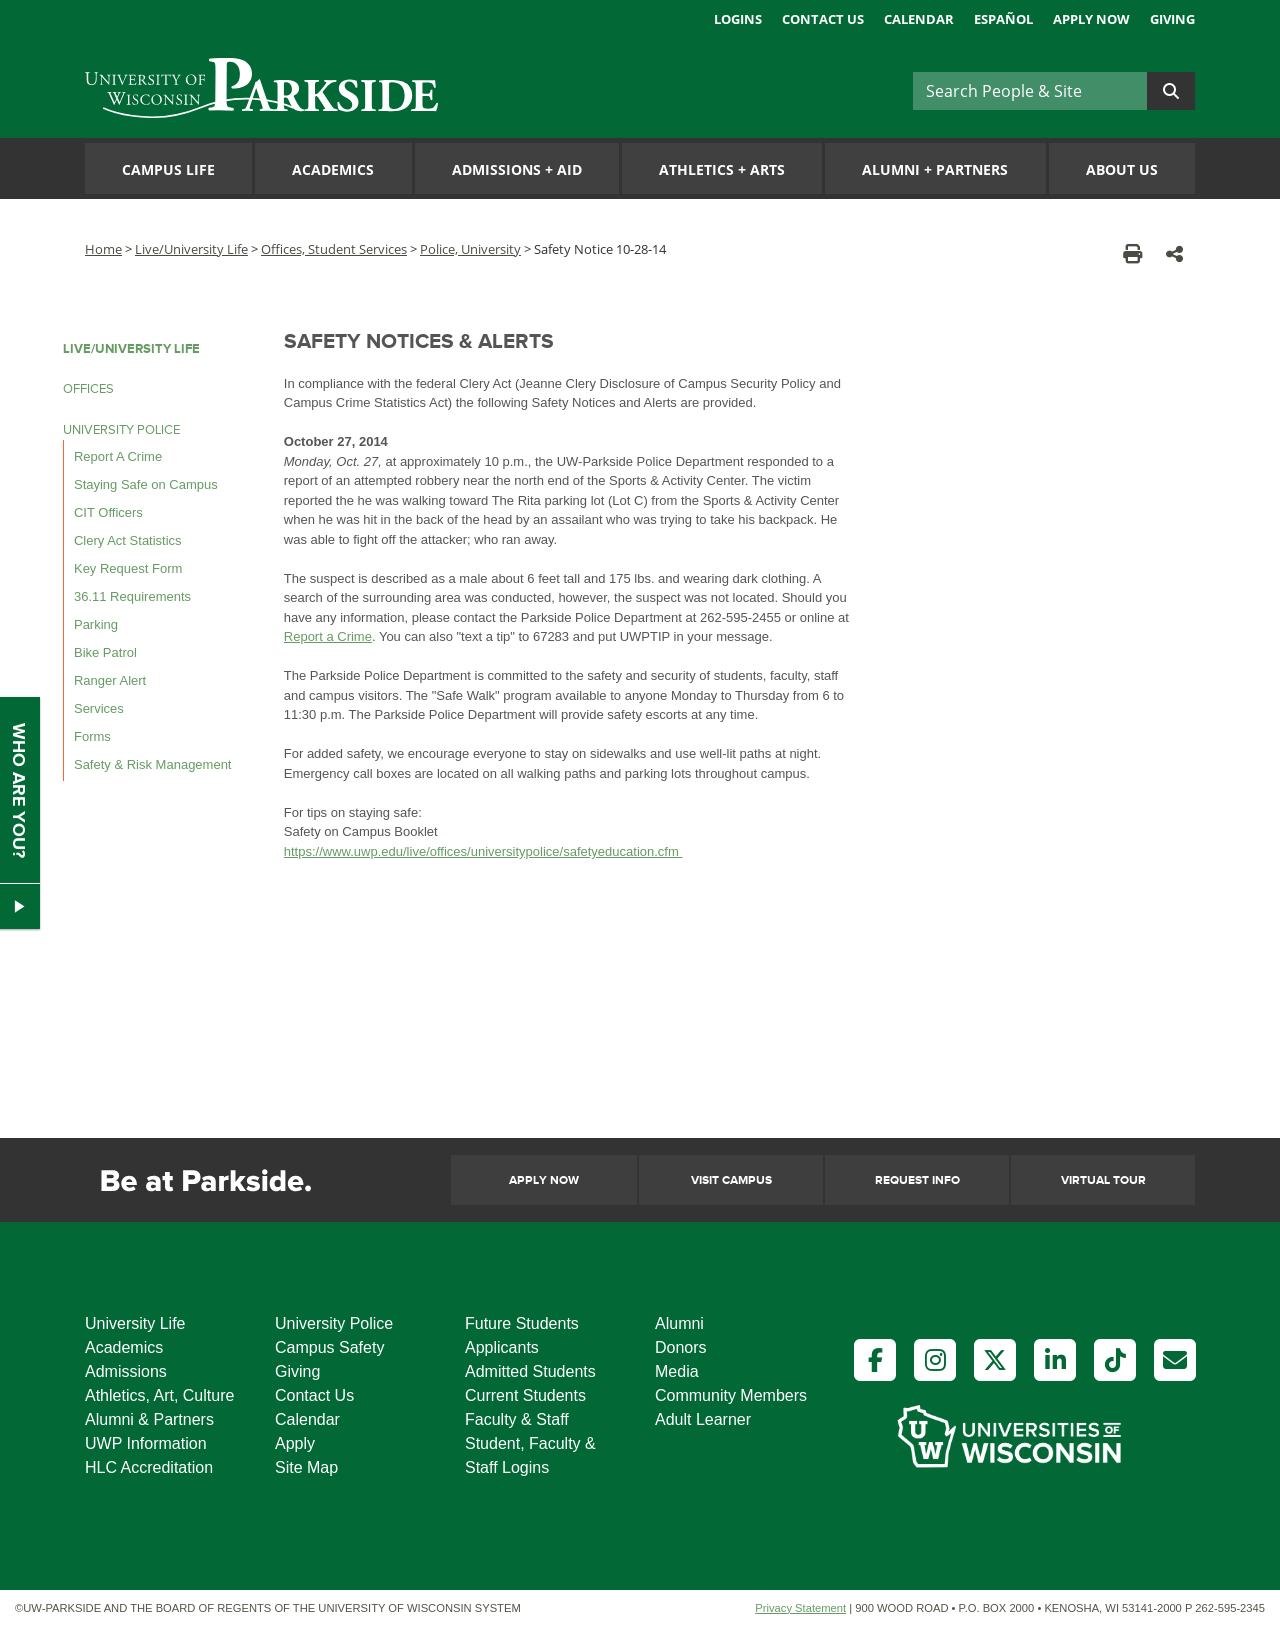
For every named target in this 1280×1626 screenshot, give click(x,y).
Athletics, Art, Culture (159, 1395)
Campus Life (168, 169)
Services (99, 708)
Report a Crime (328, 636)
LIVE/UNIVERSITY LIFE (131, 349)
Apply (295, 1443)
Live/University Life (191, 249)
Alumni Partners (935, 169)
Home (103, 249)
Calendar (919, 19)
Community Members (731, 1395)
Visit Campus (731, 1180)
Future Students (522, 1323)
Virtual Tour (1103, 1180)
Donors (681, 1347)
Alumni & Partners (149, 1419)
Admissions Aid (517, 169)
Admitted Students (530, 1371)
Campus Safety (329, 1347)
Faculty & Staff (517, 1419)
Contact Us (823, 19)
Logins (738, 19)
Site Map (306, 1467)
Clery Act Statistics (128, 540)
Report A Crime (118, 456)
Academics (333, 169)
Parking (96, 624)
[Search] (1030, 91)
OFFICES (88, 389)
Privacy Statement (800, 1608)
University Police (334, 1323)
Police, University (470, 249)
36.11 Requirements (132, 596)
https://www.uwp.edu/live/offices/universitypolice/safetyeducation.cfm (483, 851)
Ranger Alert (110, 680)
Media (677, 1371)
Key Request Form (128, 568)
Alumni (679, 1323)
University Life (135, 1323)
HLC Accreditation (149, 1467)
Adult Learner (703, 1419)
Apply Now (1091, 19)
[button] (1174, 253)
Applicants (502, 1347)
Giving (1172, 19)
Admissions (126, 1371)
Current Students (525, 1395)
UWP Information (146, 1443)
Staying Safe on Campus (146, 484)
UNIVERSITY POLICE (121, 430)
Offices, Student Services (334, 249)
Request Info (917, 1180)
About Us (1122, 169)
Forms (92, 736)
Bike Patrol (105, 652)
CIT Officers (108, 512)
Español (1003, 19)
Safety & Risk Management (153, 764)
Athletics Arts (722, 169)
